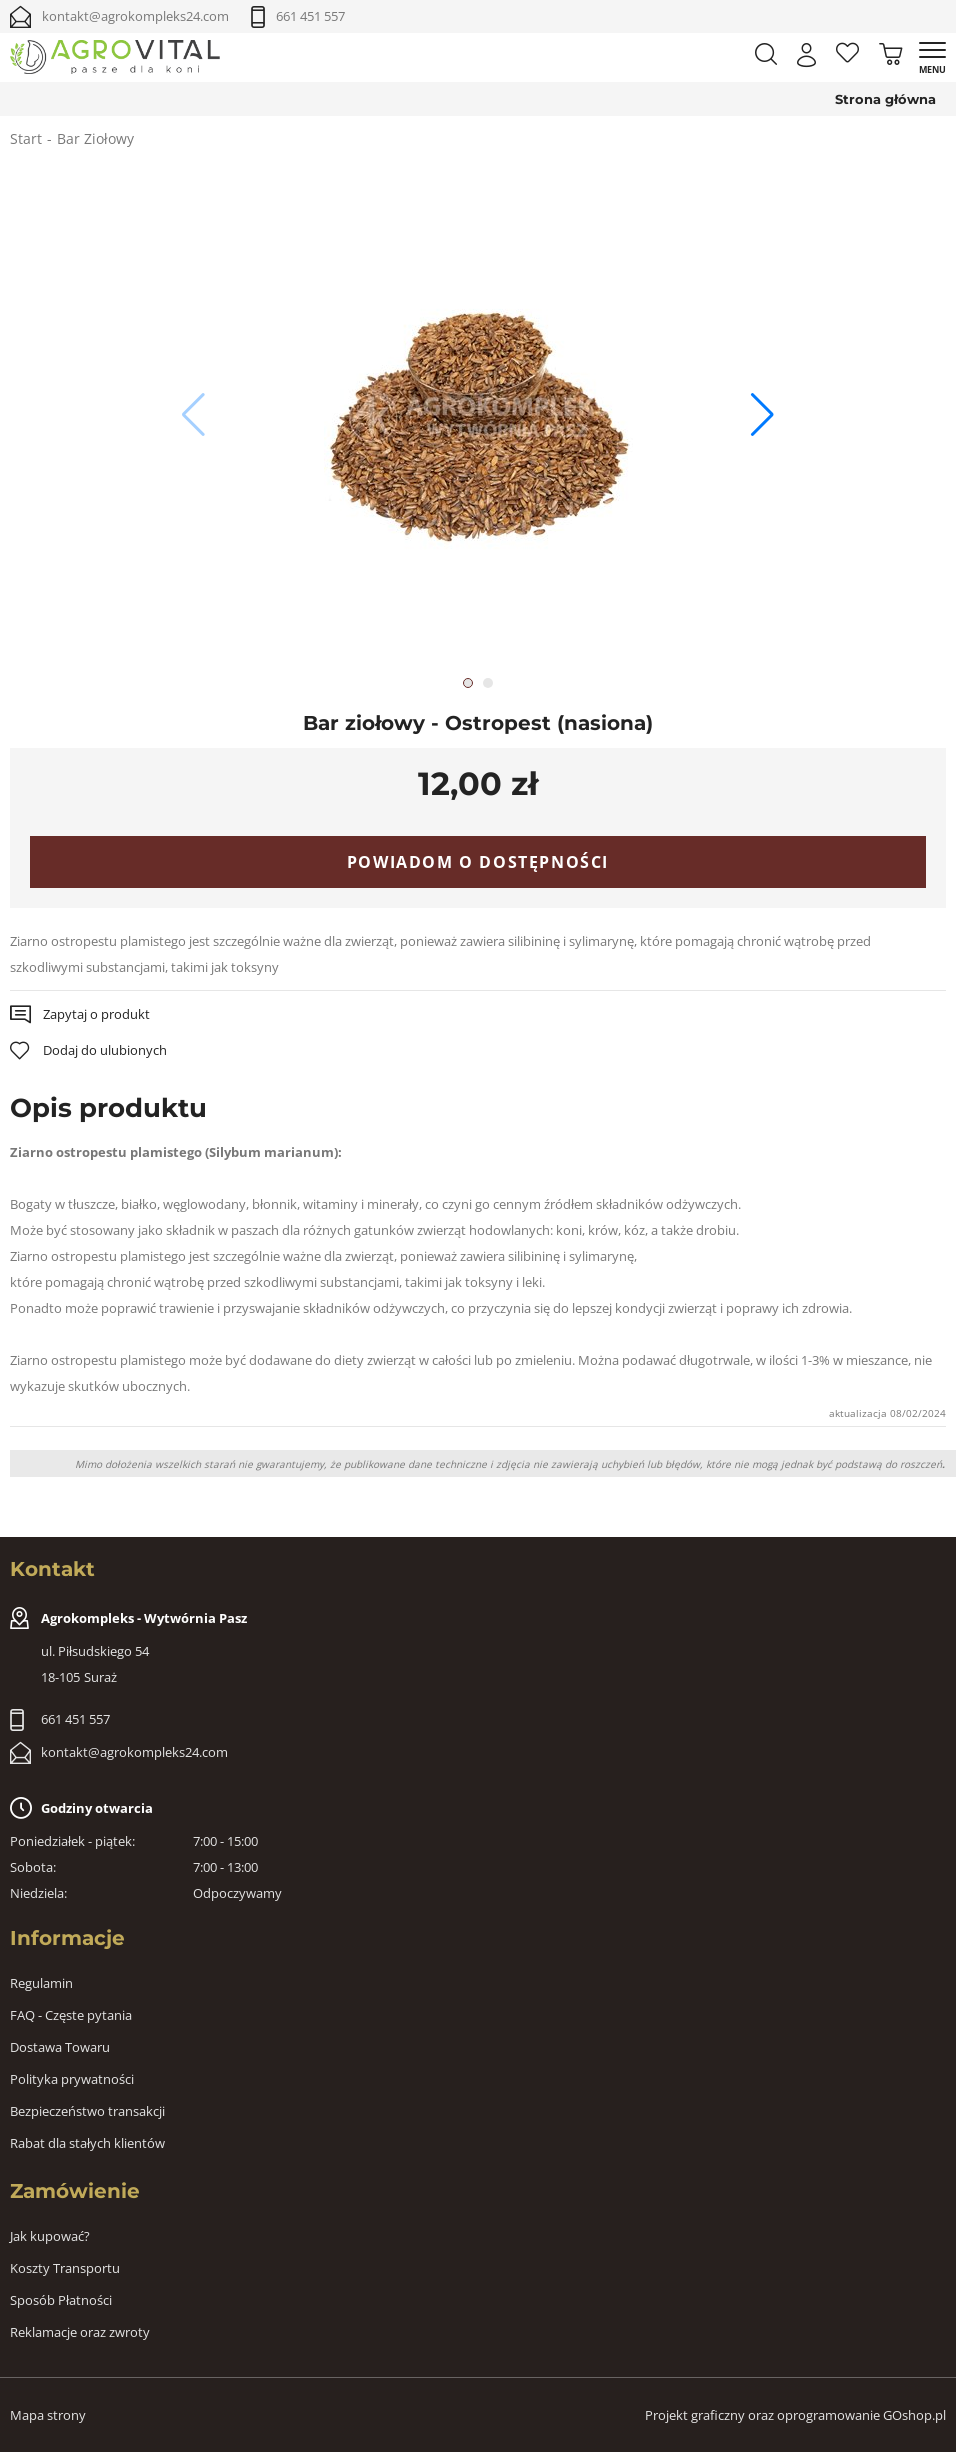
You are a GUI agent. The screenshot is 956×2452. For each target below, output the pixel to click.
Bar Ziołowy (95, 138)
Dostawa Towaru (60, 2047)
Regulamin (41, 1983)
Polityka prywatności (72, 2079)
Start (26, 138)
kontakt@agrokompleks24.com (135, 16)
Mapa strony (48, 2415)
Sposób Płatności (61, 2300)
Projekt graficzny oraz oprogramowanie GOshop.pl (795, 2415)
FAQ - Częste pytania (71, 2015)
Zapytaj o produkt (96, 1014)
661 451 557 (310, 16)
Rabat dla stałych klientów (87, 2143)
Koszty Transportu (65, 2268)
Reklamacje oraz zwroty (80, 2332)
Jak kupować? (50, 2236)
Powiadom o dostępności (478, 862)
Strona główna (885, 99)
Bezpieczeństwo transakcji (87, 2111)
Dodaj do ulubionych (105, 1050)
